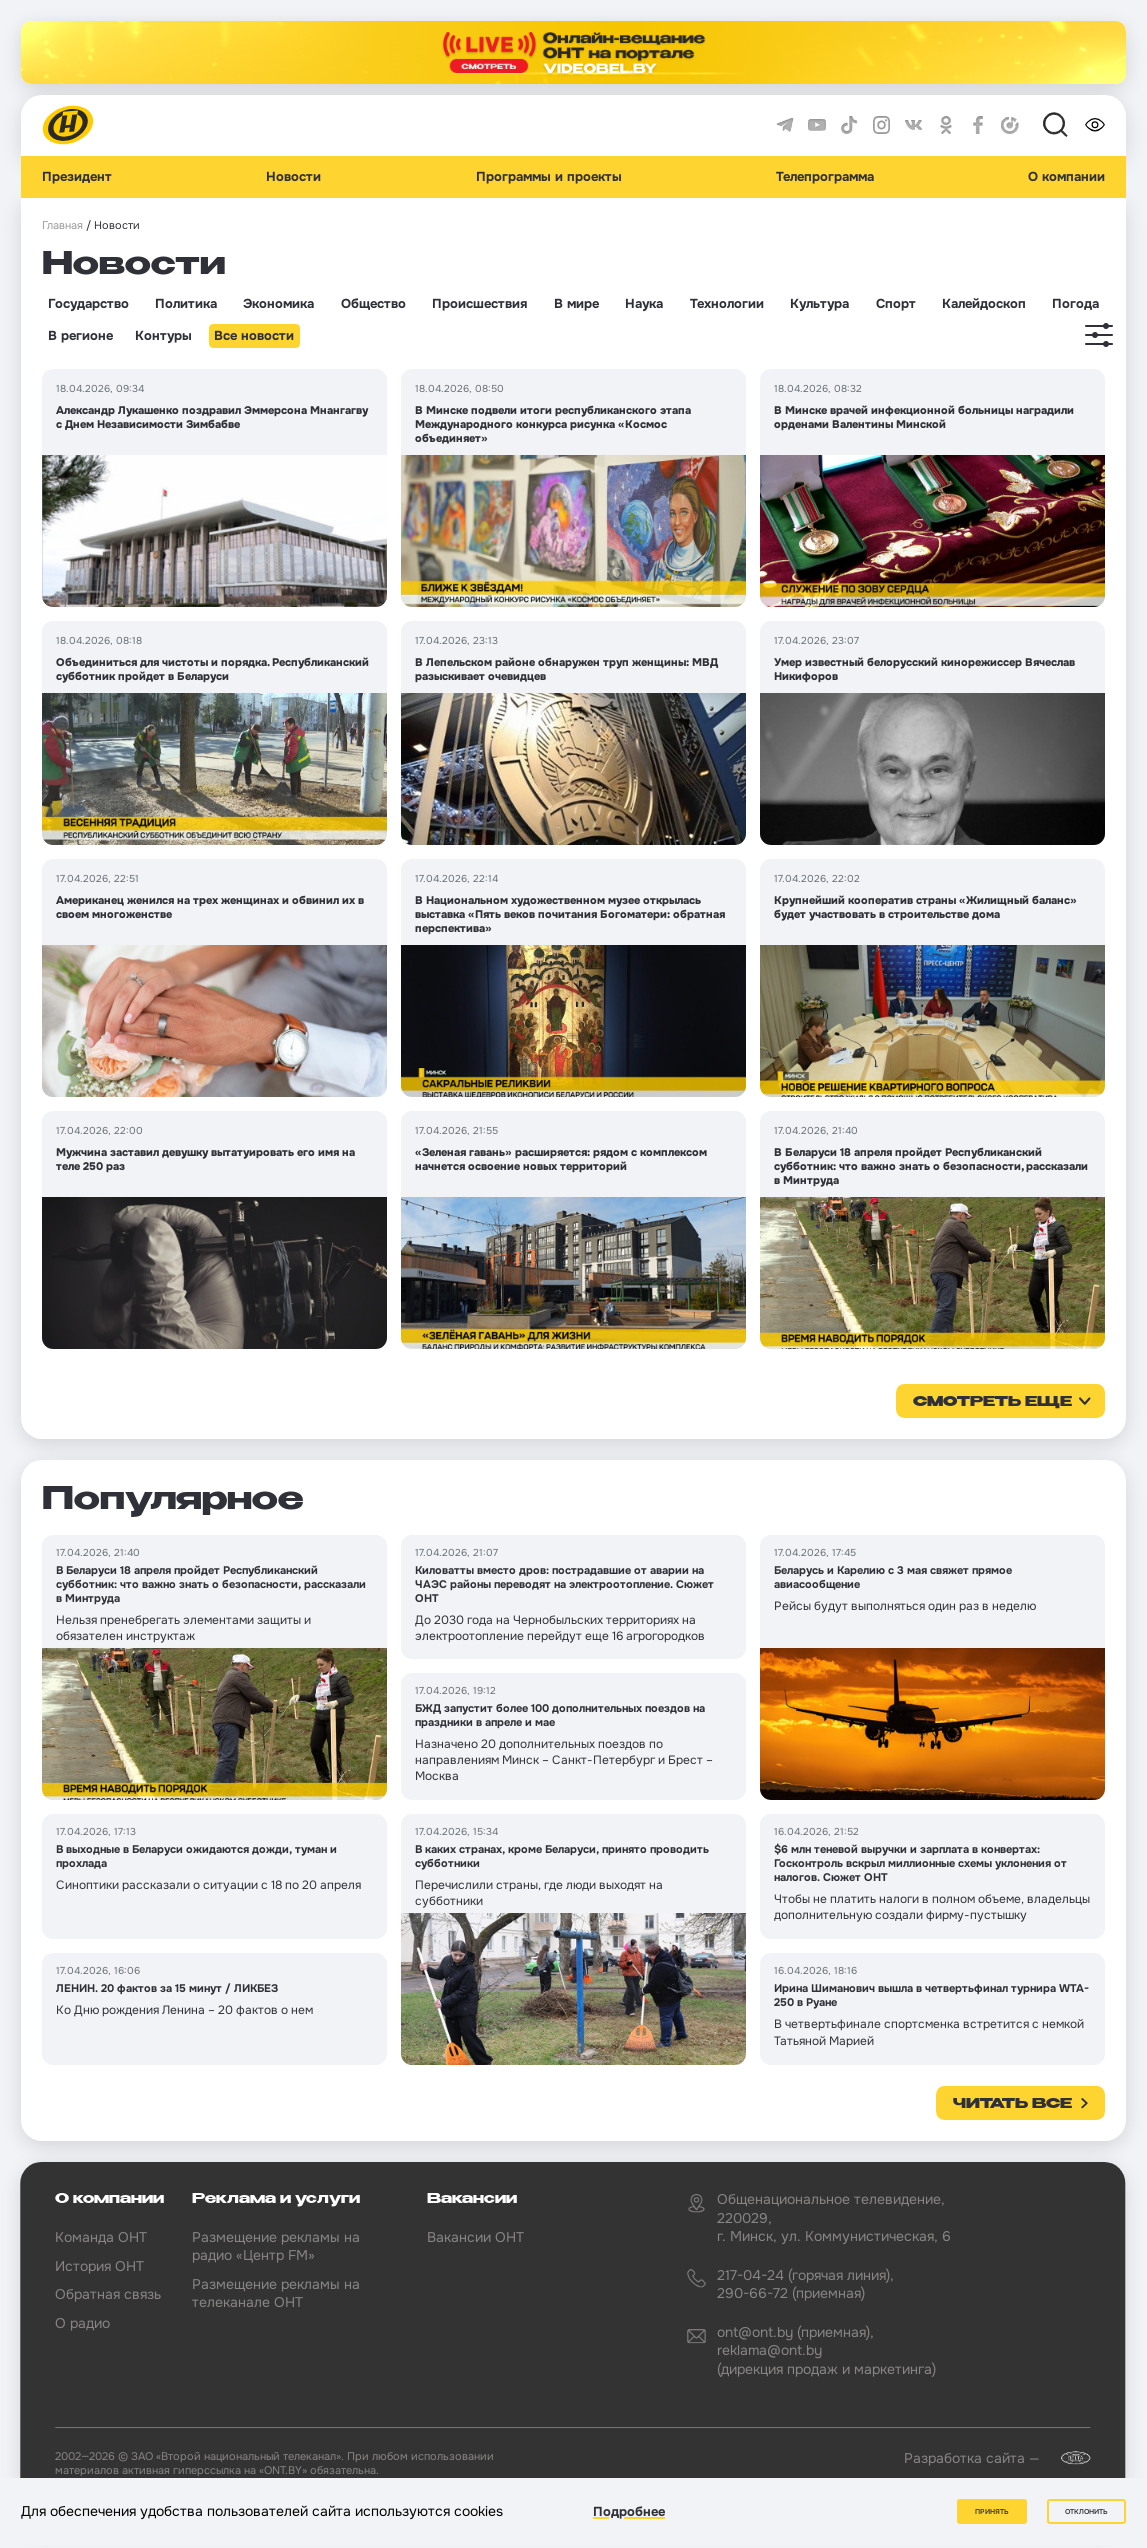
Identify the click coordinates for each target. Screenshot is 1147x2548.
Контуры (163, 336)
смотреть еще (992, 1402)
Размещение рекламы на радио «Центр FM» (276, 2246)
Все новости (254, 336)
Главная (62, 225)
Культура (819, 304)
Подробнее (629, 2511)
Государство (88, 304)
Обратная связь (108, 2294)
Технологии (727, 304)
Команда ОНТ (101, 2237)
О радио (82, 2323)
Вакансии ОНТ (475, 2237)
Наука (644, 304)
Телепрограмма (825, 177)
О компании (1066, 177)
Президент (77, 177)
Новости (293, 177)
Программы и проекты (549, 177)
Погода (1075, 304)
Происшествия (479, 304)
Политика (186, 304)
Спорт (896, 304)
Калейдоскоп (984, 304)
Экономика (278, 304)
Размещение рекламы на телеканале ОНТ (276, 2293)
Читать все (1012, 2104)
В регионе (80, 336)
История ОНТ (99, 2266)
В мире (576, 304)
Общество (373, 304)
